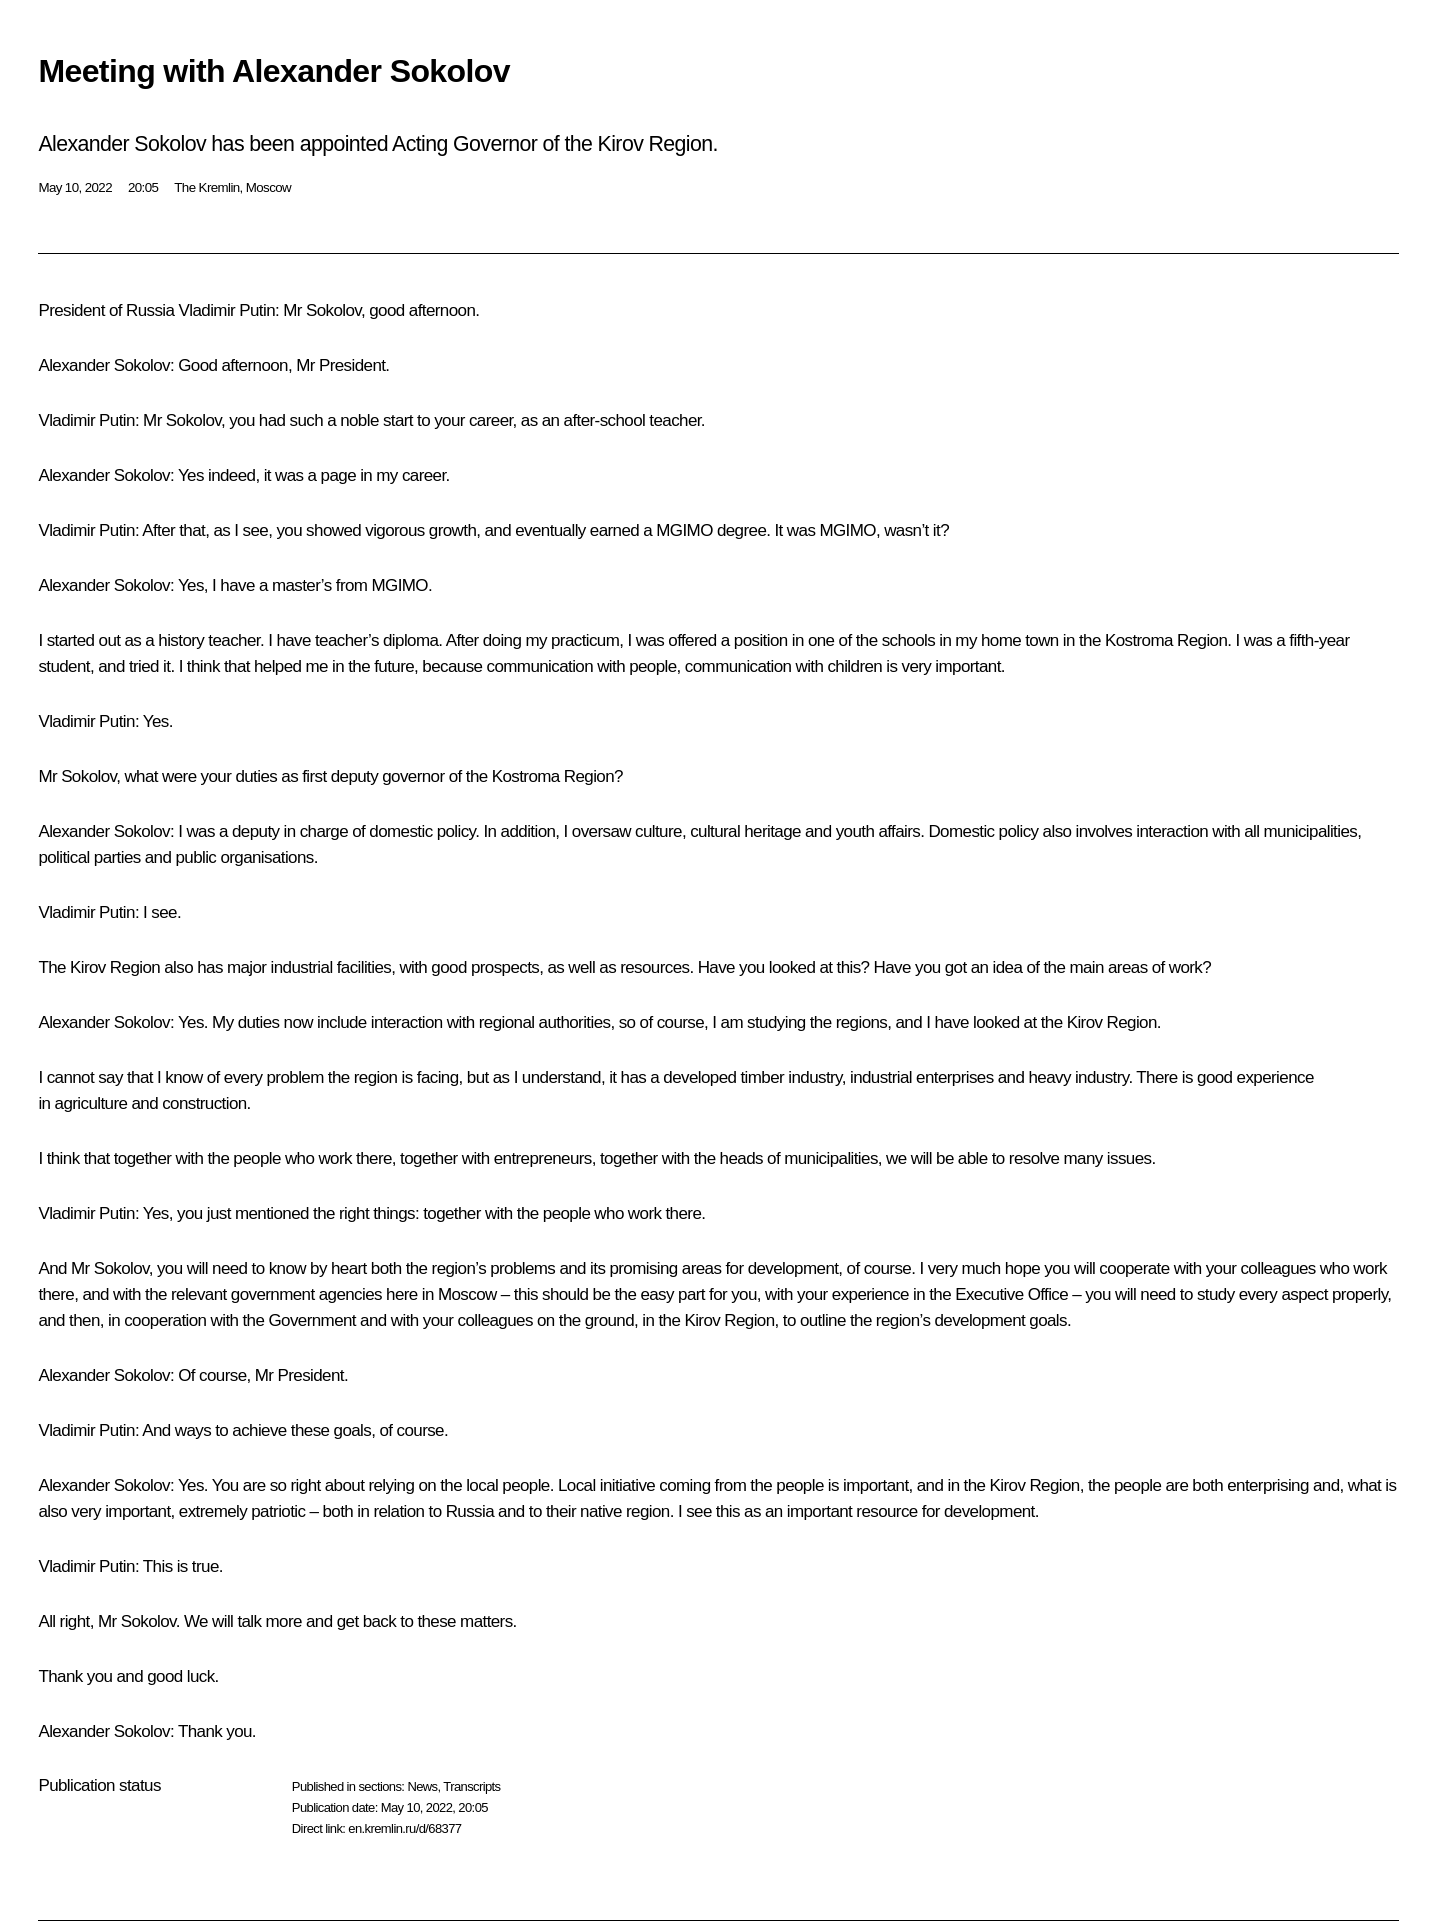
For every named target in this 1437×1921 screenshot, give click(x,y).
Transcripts (471, 1786)
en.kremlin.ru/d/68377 (404, 1828)
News (422, 1786)
